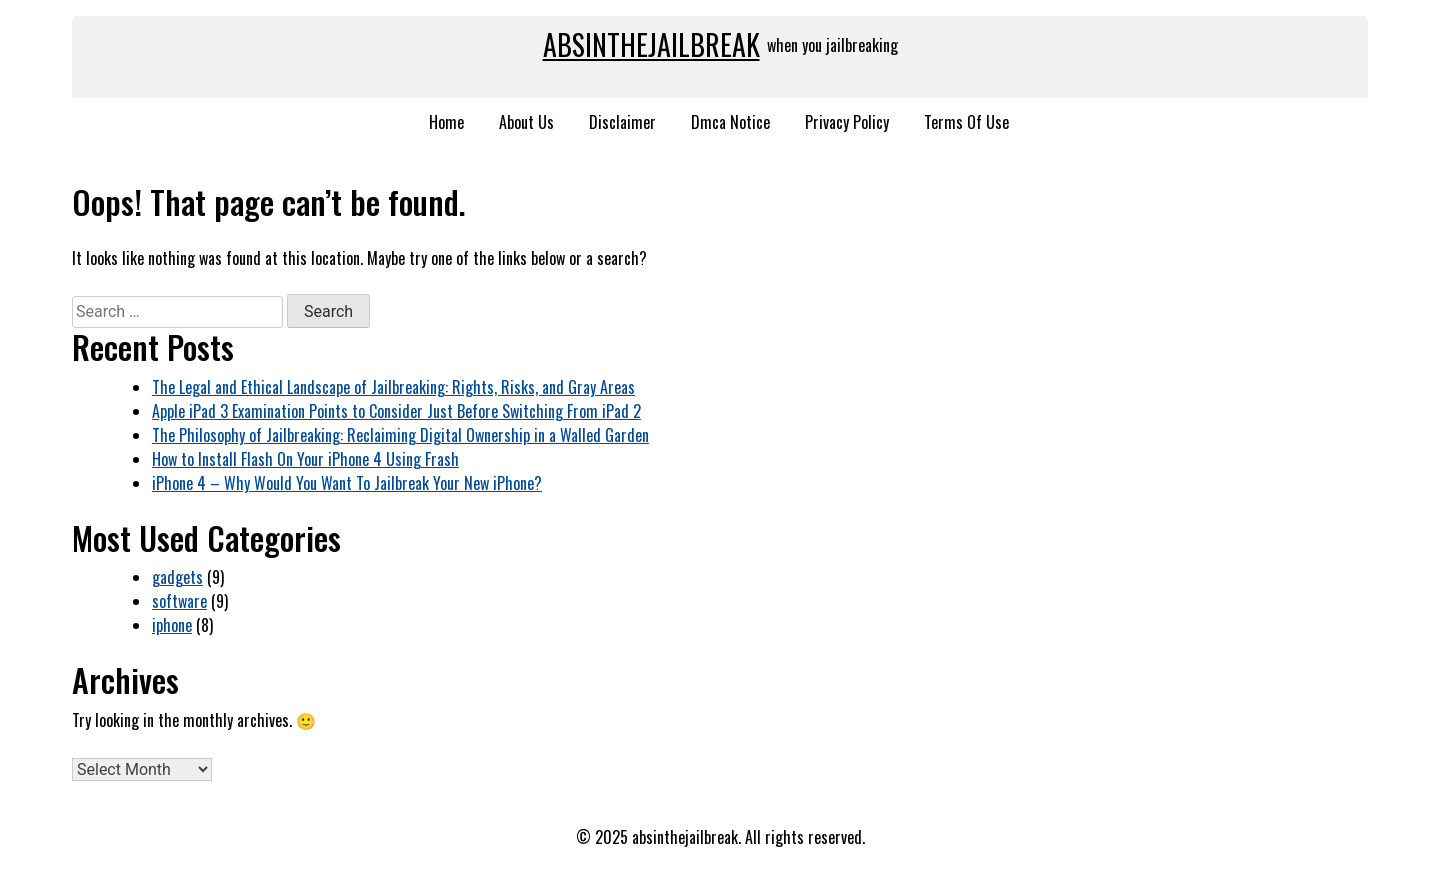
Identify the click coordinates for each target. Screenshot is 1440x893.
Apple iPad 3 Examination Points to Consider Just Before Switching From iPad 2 (396, 411)
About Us (526, 122)
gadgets (177, 577)
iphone (172, 625)
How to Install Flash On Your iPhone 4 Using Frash (305, 459)
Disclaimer (622, 122)
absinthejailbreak (651, 44)
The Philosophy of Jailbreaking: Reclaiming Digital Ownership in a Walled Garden (400, 435)
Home (446, 122)
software (179, 601)
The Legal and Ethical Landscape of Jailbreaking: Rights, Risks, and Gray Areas (393, 387)
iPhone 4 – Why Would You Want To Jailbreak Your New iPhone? (347, 483)
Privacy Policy (847, 122)
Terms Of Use (966, 122)
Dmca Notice (730, 122)
